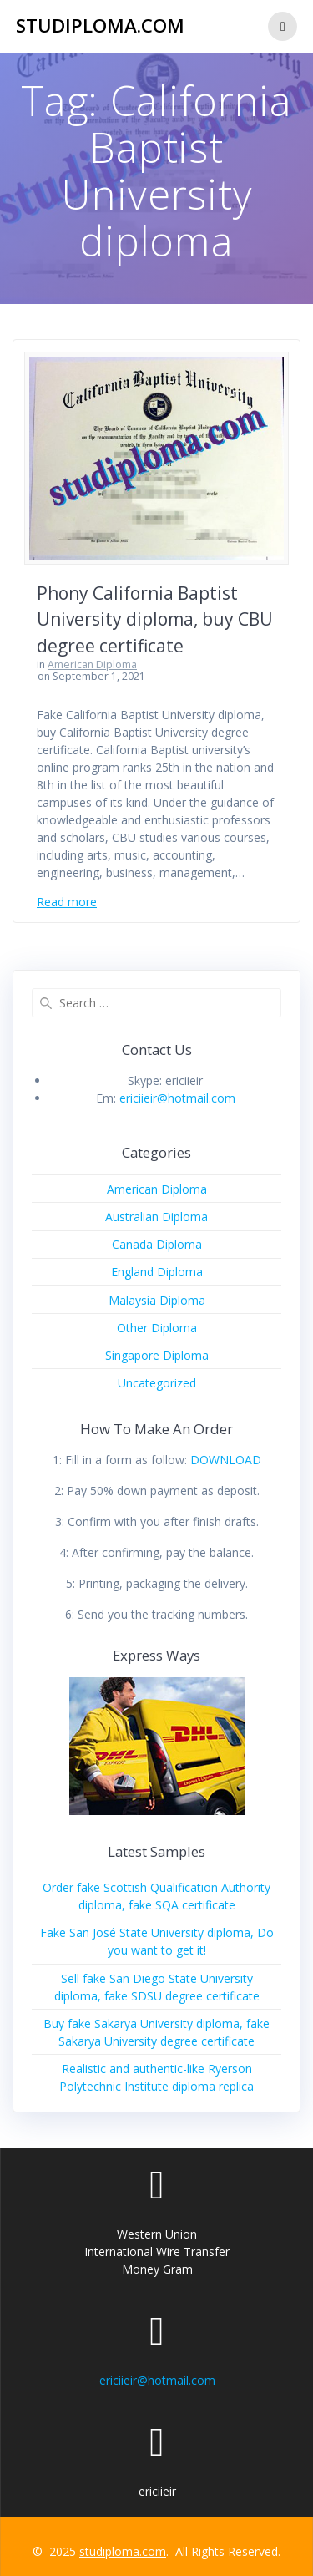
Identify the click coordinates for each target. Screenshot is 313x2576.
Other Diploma (157, 1328)
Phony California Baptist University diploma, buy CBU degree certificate (155, 619)
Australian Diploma (156, 1217)
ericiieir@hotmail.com (177, 1098)
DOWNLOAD (225, 1460)
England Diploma (157, 1272)
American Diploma (92, 664)
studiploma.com (100, 26)
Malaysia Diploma (157, 1300)
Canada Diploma (157, 1244)
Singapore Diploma (157, 1355)
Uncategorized (157, 1383)
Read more (67, 902)
